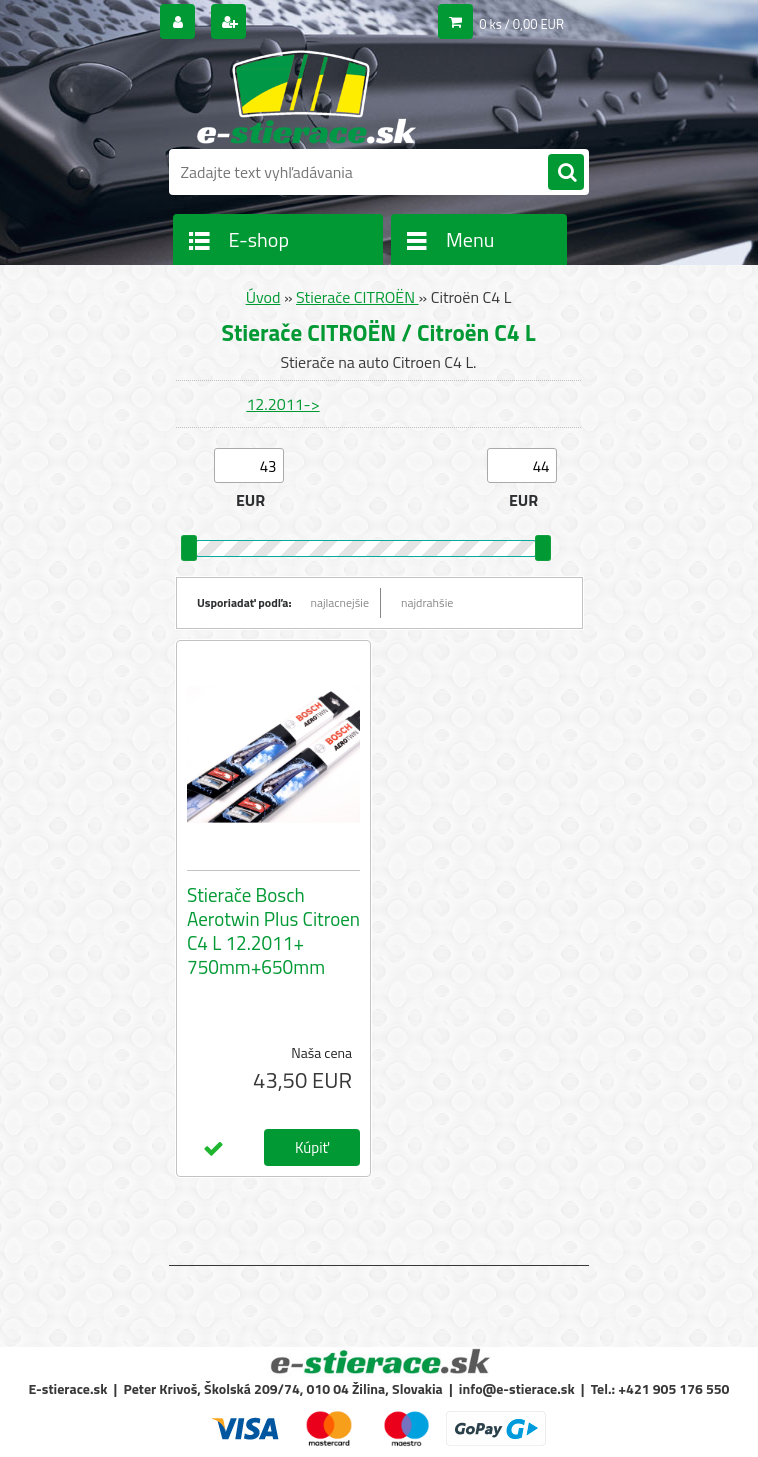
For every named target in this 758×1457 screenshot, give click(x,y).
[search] (566, 173)
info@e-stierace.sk (517, 1388)
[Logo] (306, 97)
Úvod (263, 297)
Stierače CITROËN (357, 297)
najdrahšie (427, 602)
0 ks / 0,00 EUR (521, 24)
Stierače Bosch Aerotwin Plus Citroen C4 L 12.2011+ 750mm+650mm (273, 931)
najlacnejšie (340, 602)
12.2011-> (282, 404)
